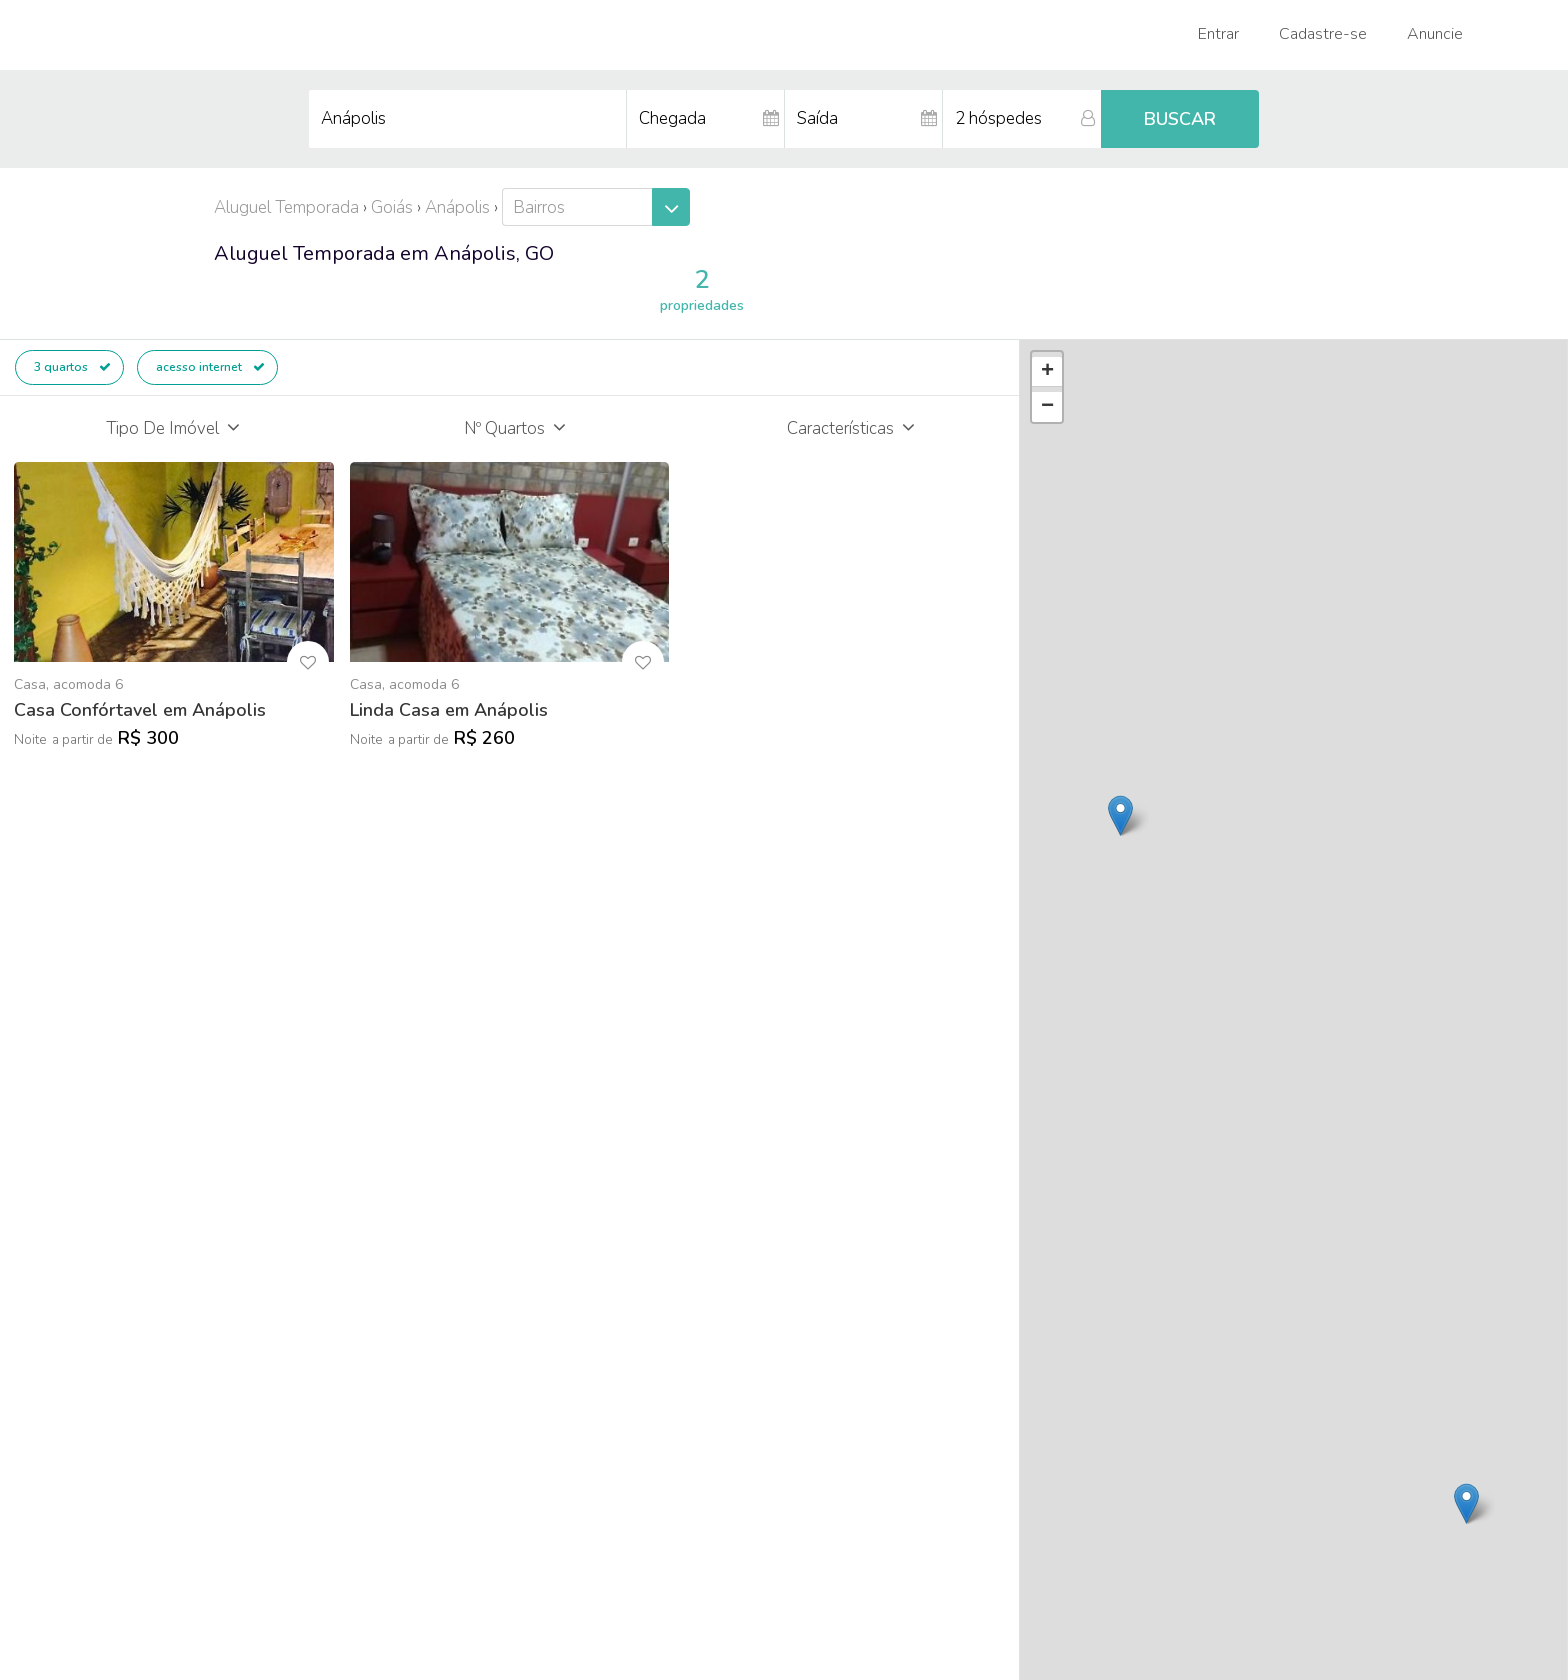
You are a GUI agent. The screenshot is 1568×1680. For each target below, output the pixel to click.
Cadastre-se (1323, 34)
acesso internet (210, 367)
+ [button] (1047, 372)
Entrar (1218, 34)
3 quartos (72, 367)
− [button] (1047, 407)
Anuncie (1435, 34)
